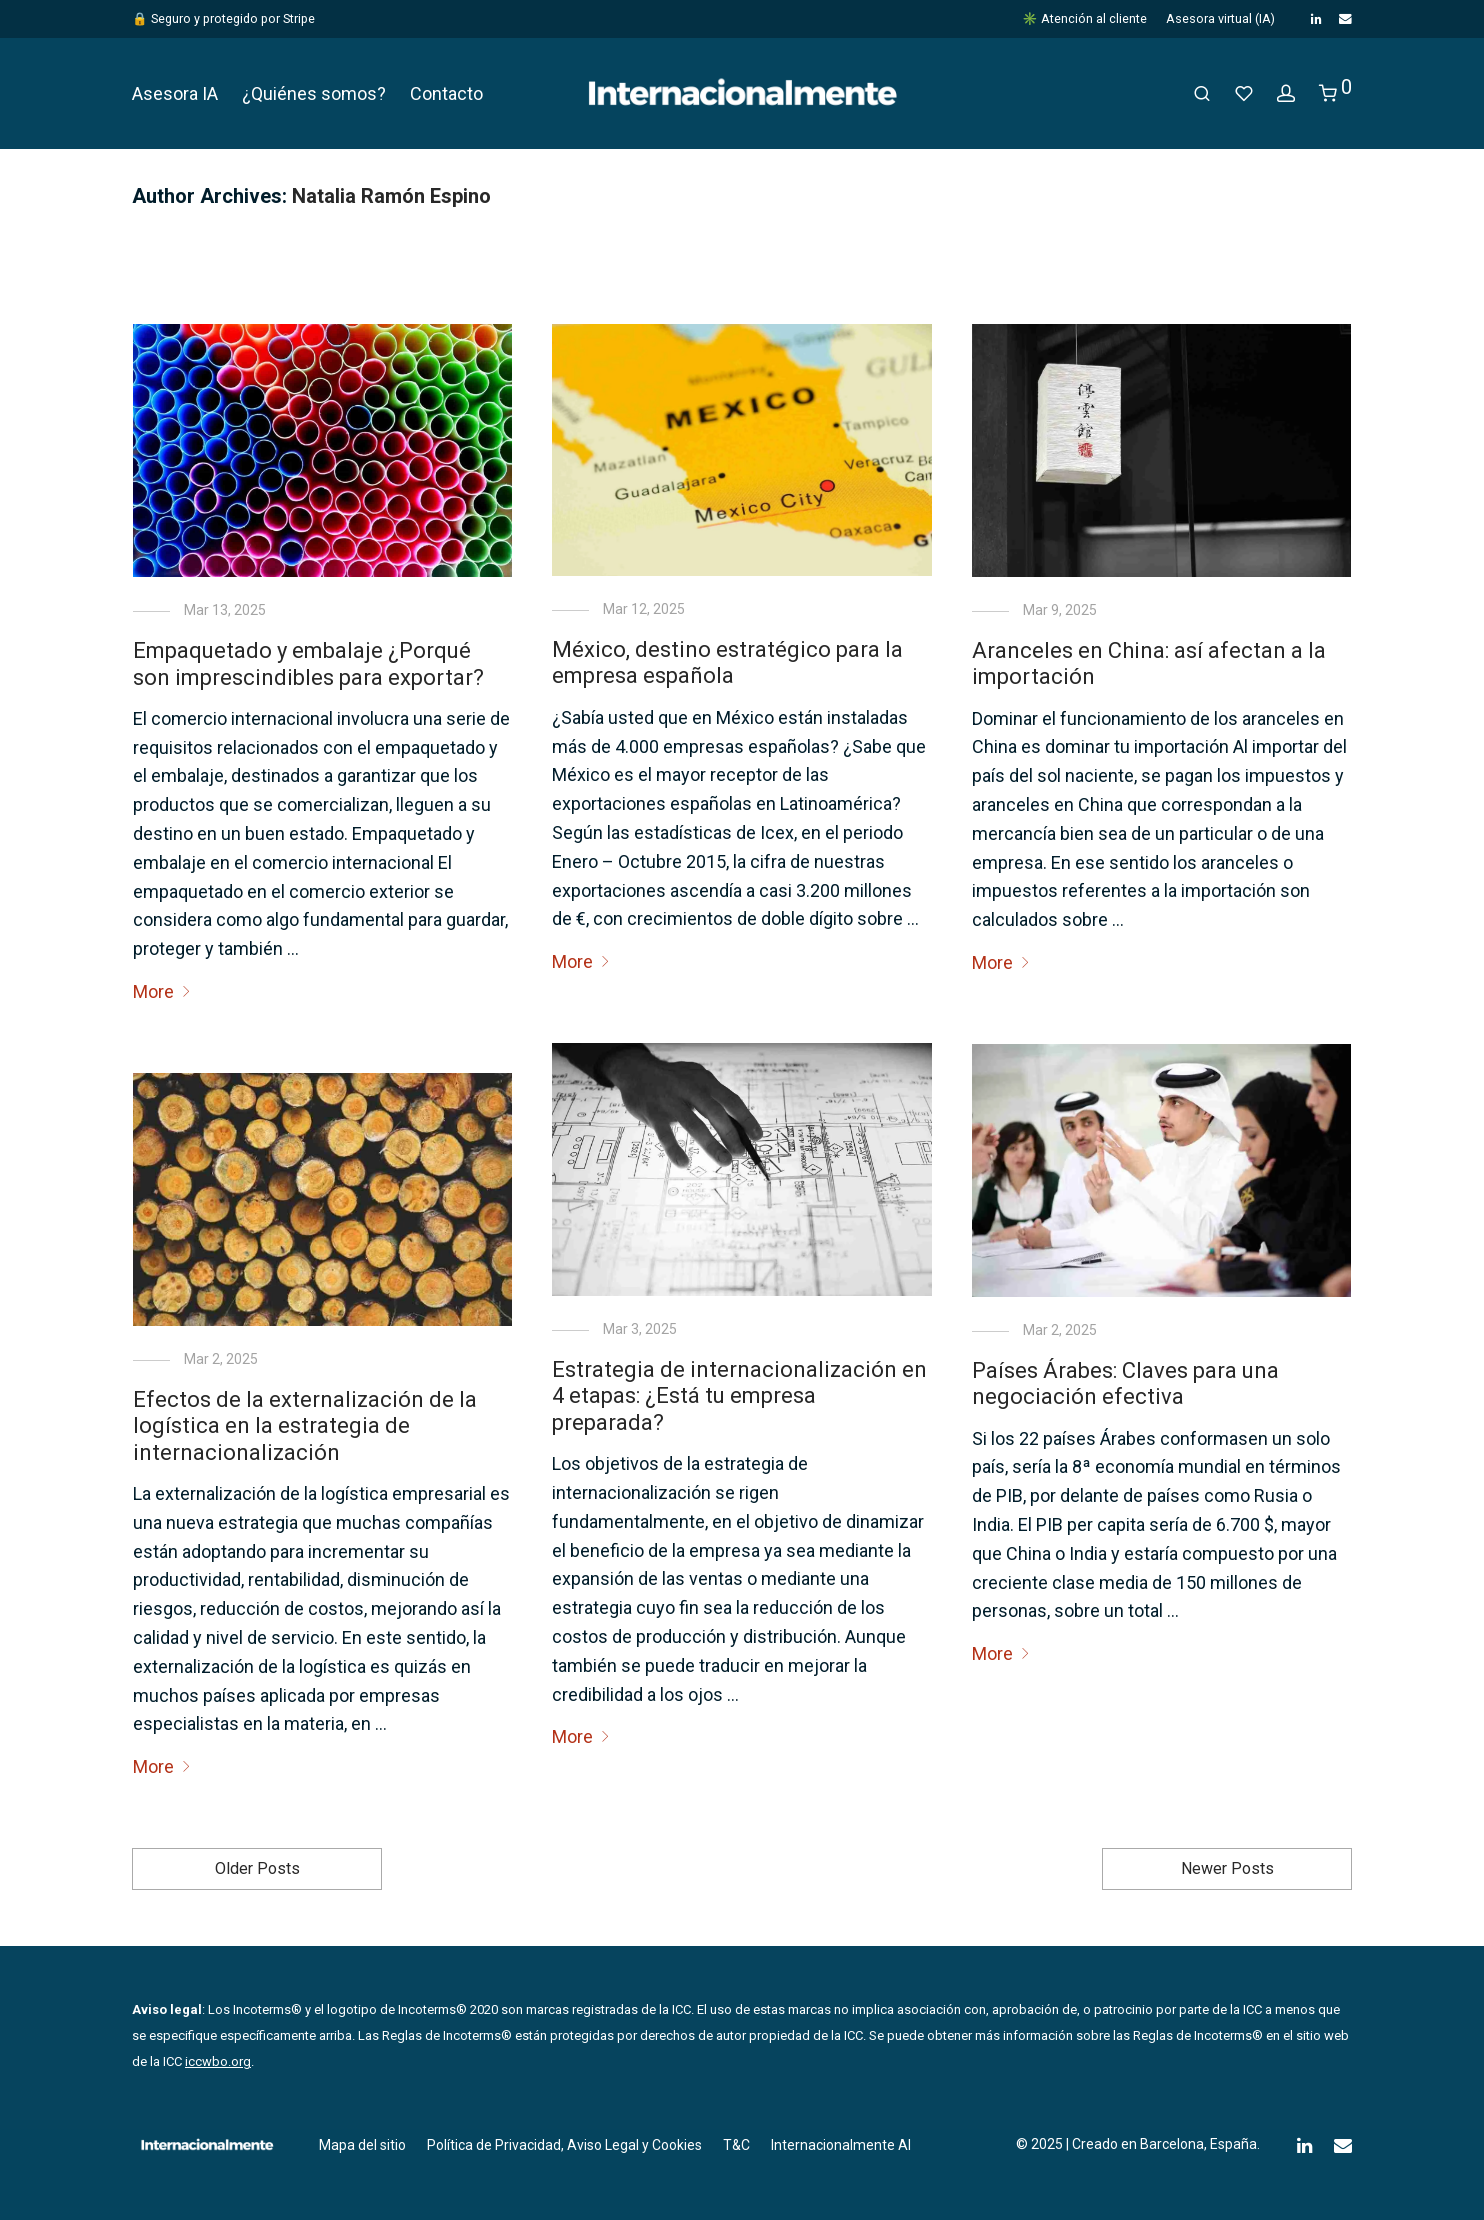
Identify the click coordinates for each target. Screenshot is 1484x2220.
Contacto (446, 93)
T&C (736, 2145)
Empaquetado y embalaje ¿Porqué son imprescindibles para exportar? (308, 663)
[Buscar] (1202, 94)
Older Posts (257, 1868)
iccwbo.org (218, 2061)
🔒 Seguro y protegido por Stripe (223, 18)
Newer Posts (1227, 1868)
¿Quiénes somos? (314, 93)
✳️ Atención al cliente (1084, 19)
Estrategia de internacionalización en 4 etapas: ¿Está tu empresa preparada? (739, 1396)
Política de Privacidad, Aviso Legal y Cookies (564, 2145)
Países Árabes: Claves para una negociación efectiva (1125, 1383)
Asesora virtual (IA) (1220, 19)
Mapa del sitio (362, 2145)
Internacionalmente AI (841, 2145)
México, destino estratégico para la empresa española (727, 662)
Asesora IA (175, 93)
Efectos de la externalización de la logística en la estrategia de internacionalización (305, 1426)
